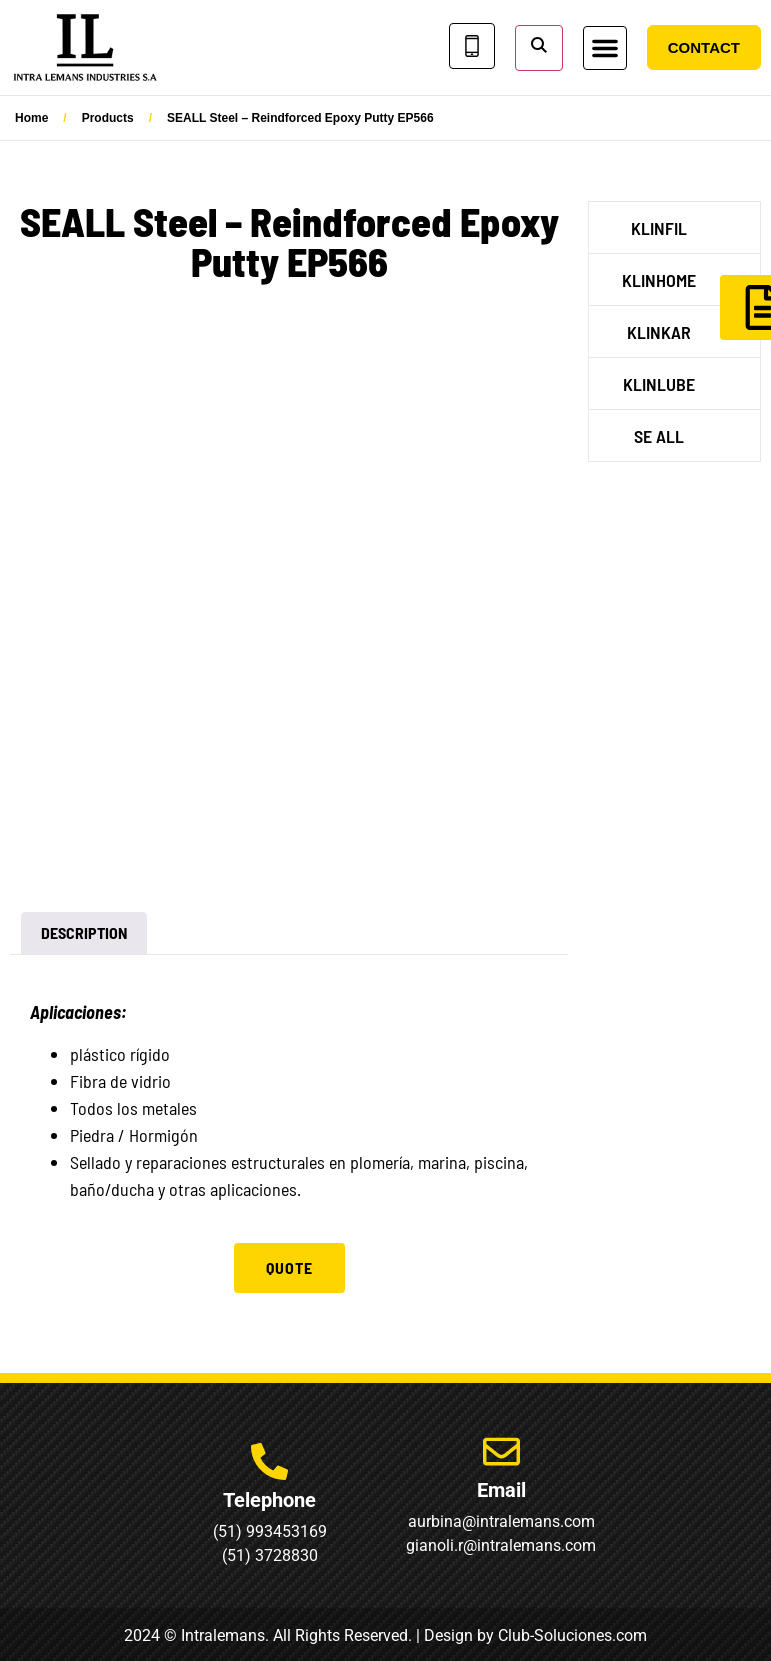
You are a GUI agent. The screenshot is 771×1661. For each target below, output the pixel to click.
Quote (289, 1267)
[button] (605, 48)
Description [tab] (84, 932)
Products (108, 118)
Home (31, 118)
